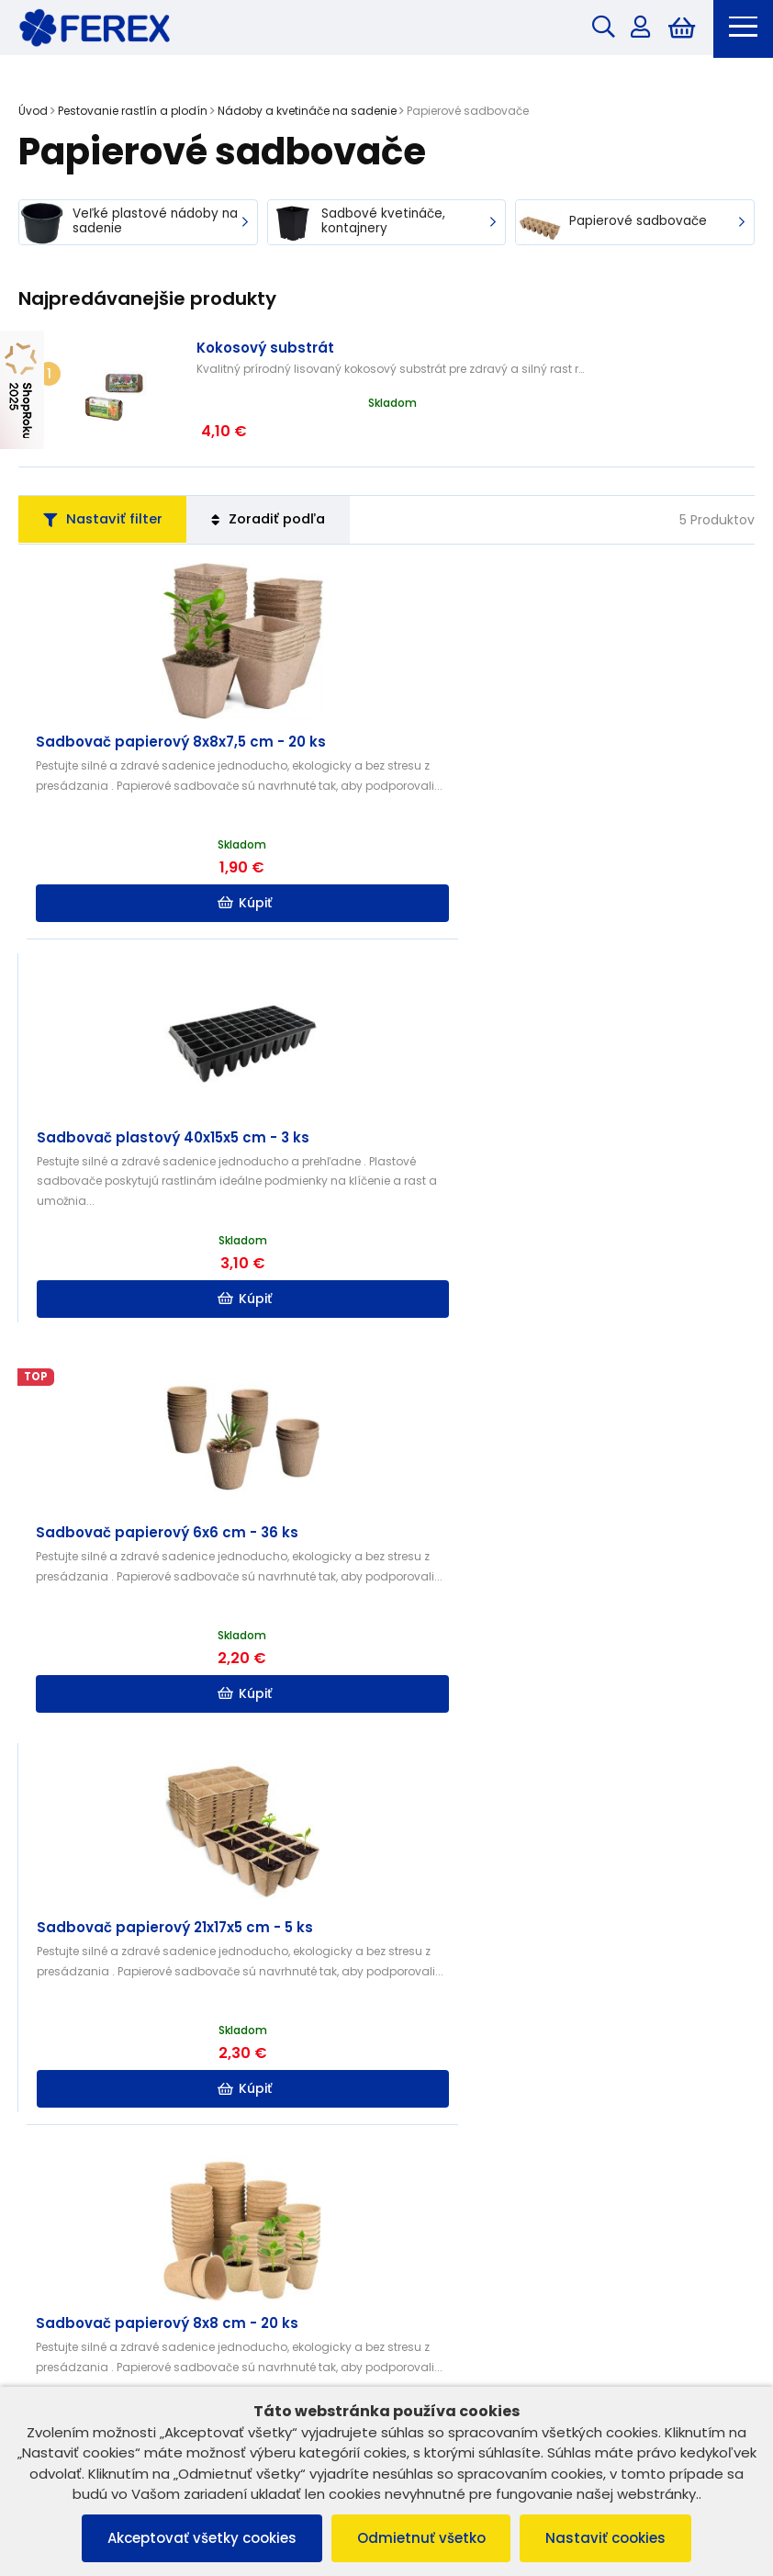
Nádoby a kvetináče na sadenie (307, 112)
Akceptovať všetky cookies (198, 2538)
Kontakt (428, 2079)
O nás (423, 2055)
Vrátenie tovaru (74, 2103)
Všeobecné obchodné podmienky (131, 2032)
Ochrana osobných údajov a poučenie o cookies (174, 2079)
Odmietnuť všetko (421, 2538)
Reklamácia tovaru (84, 2127)
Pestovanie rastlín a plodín (132, 112)
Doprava (432, 2103)
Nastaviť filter (107, 480)
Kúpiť (204, 866)
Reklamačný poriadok (94, 2055)
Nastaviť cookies (610, 2538)
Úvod (33, 112)
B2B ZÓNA (435, 2032)
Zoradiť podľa (282, 480)
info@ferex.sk (467, 2332)
